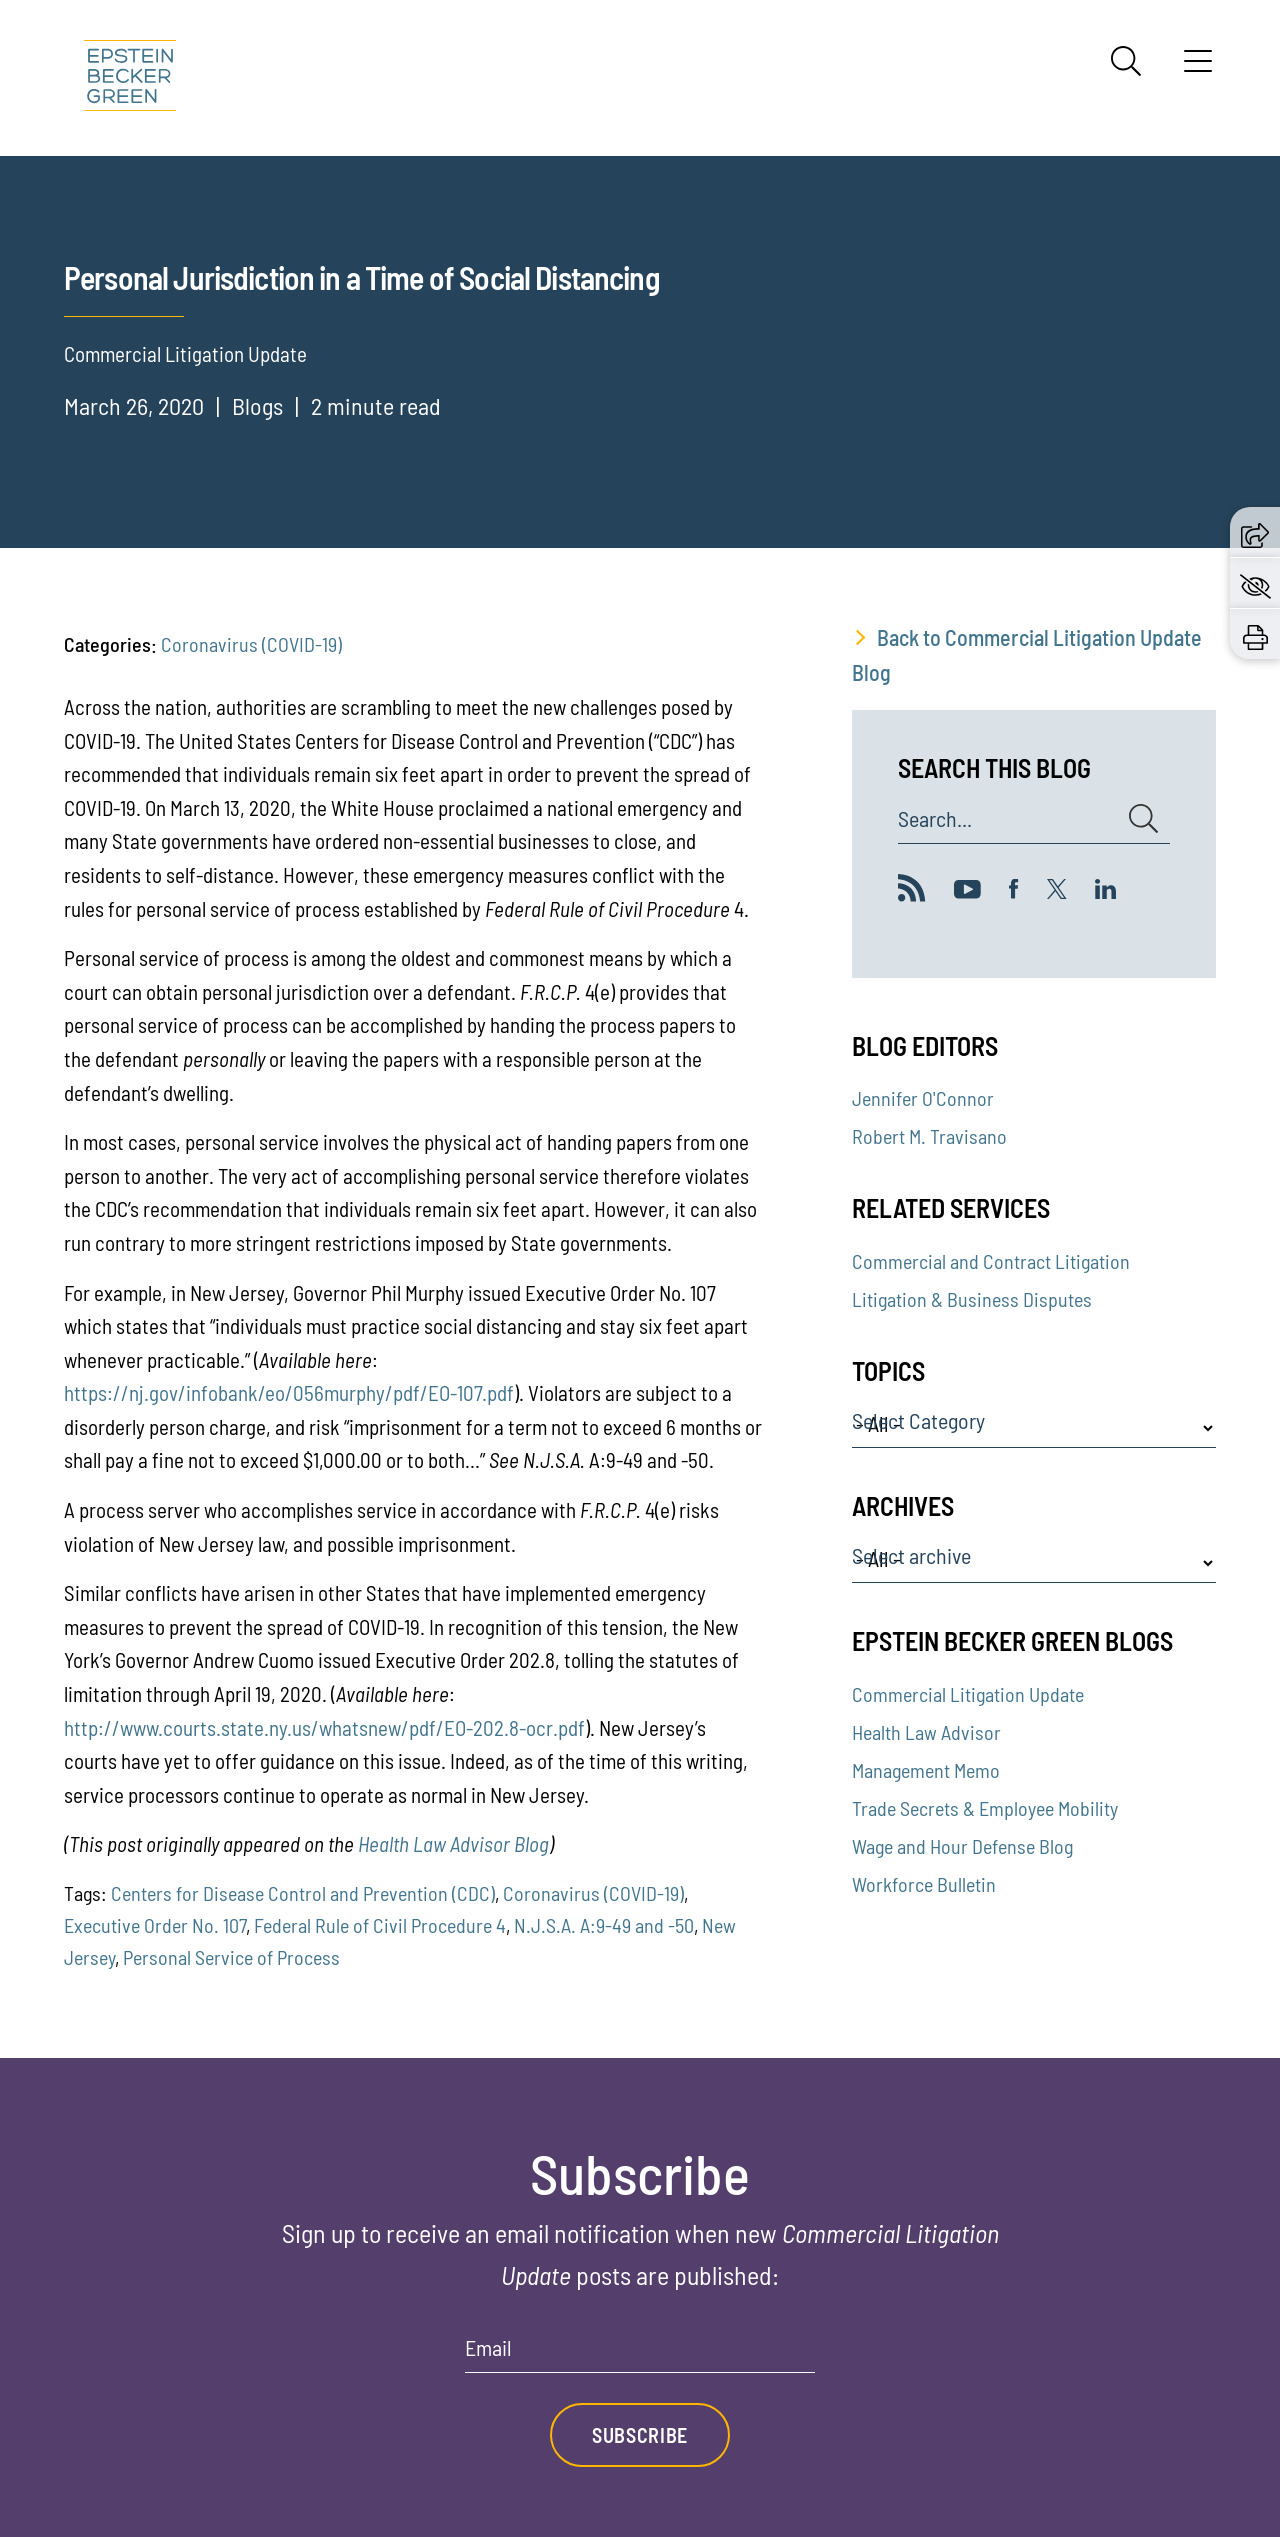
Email (488, 2348)
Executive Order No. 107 (155, 1925)
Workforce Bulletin (924, 1884)
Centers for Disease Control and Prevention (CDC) (303, 1893)
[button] (1255, 532)
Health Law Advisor (926, 1732)
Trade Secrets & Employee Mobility (985, 1808)
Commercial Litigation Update (968, 1694)
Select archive (911, 1556)
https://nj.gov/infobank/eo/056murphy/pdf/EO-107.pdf (289, 1392)
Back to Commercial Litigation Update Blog (1027, 654)
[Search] (1126, 61)
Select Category (918, 1421)
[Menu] (1198, 68)
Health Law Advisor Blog (453, 1843)
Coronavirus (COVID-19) (251, 644)
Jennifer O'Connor (923, 1098)
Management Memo (926, 1770)
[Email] (640, 2354)
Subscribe (640, 2435)
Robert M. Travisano (929, 1136)
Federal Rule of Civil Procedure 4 (380, 1925)
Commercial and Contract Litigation (991, 1261)
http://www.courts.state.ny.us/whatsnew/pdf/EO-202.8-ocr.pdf (324, 1727)
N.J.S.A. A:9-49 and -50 (604, 1925)
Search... (935, 819)
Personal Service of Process (231, 1957)
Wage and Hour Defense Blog (962, 1846)
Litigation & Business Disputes (972, 1299)
